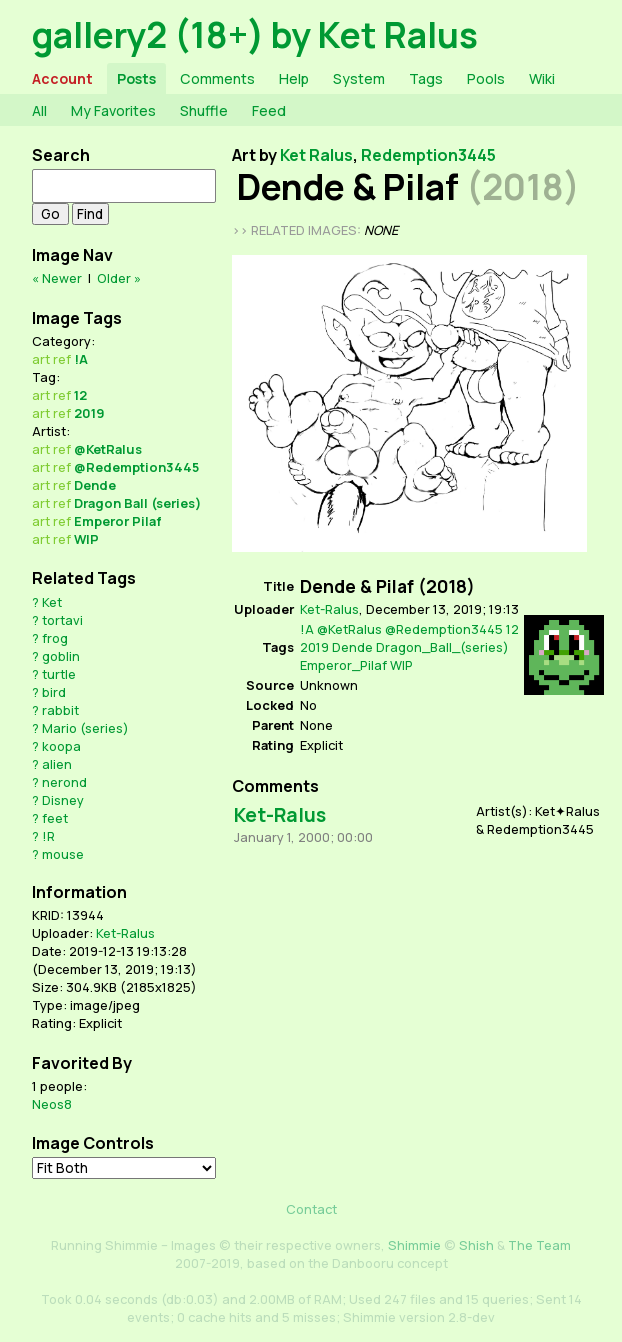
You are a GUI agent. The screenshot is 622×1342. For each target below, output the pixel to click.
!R (48, 836)
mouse (63, 854)
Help (294, 78)
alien (57, 764)
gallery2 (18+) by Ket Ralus (255, 34)
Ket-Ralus (125, 933)
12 (80, 395)
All (39, 110)
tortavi (62, 620)
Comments (217, 78)
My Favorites (113, 110)
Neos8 (52, 1104)
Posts (136, 78)
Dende (95, 485)
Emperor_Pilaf (343, 665)
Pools (486, 78)
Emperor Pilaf (118, 521)
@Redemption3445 (136, 467)
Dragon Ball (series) (137, 503)
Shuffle (204, 110)
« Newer (57, 278)
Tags (426, 78)
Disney (63, 800)
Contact (311, 1209)
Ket (52, 602)
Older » (119, 278)
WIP (86, 539)
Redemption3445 (428, 155)
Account (62, 78)
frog (55, 638)
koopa (61, 746)
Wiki (542, 78)
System (359, 78)
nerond (64, 782)
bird (54, 692)
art (41, 359)
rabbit (60, 710)
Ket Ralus (316, 155)
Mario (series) (85, 728)
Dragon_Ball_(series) (442, 647)
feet (55, 818)
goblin (61, 656)
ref (62, 359)
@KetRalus (108, 449)
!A (81, 359)
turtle (59, 674)
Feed (269, 110)
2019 (89, 413)
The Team (539, 1245)
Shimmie (414, 1245)
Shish (476, 1245)
